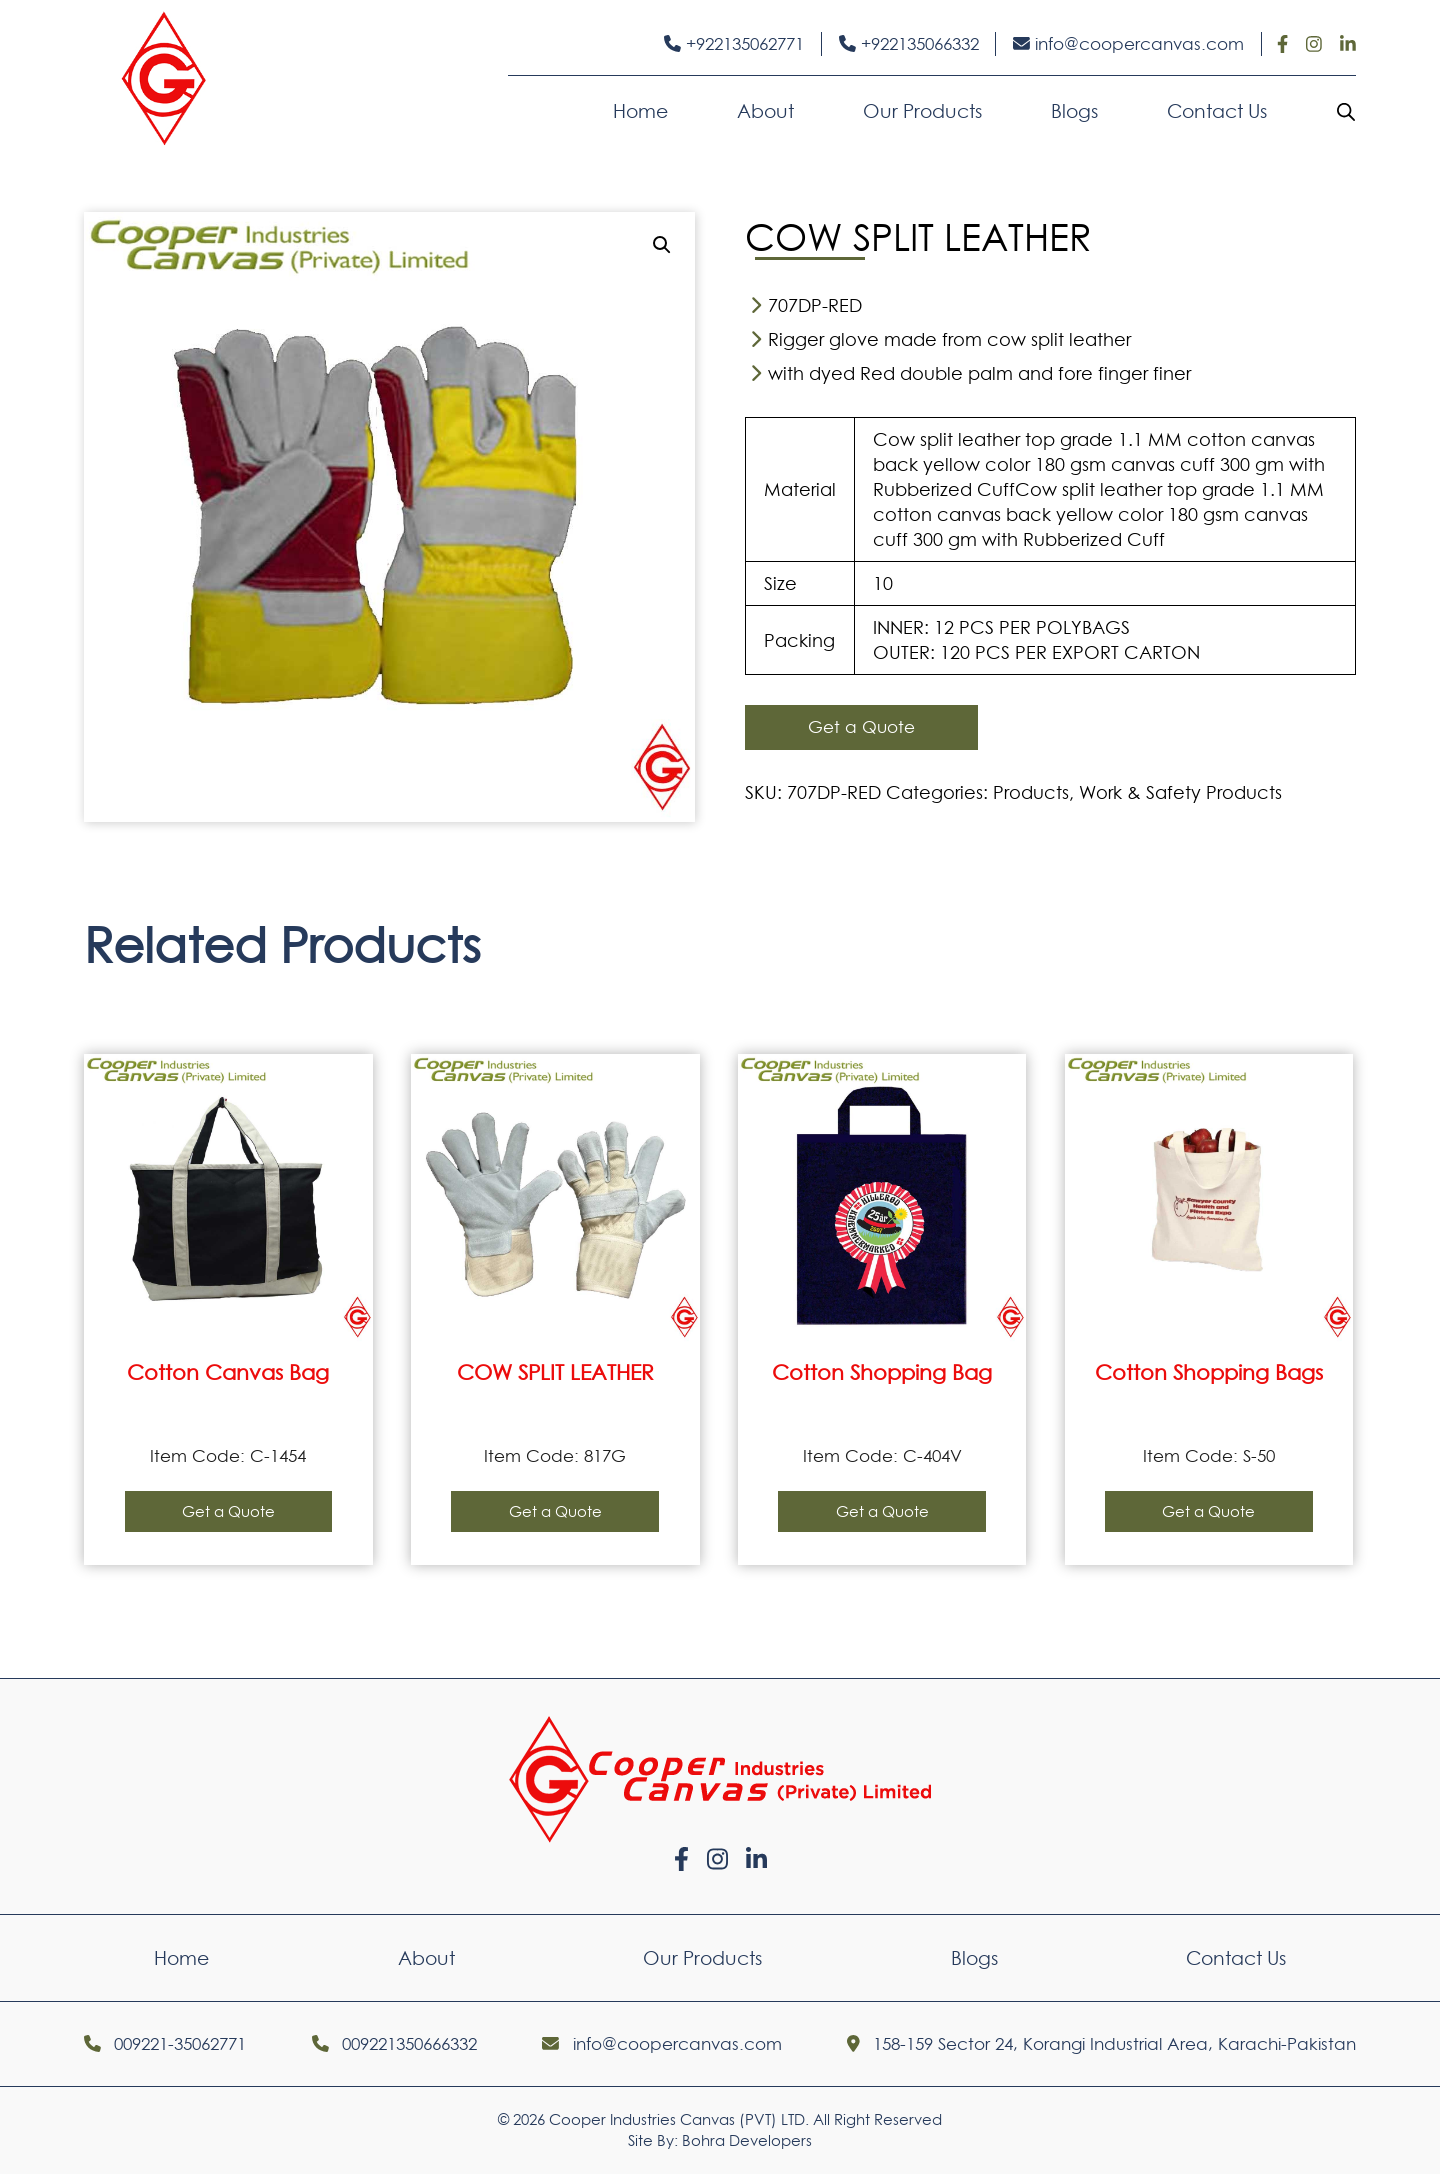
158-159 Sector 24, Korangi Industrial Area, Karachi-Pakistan (1101, 2044)
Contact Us (1217, 111)
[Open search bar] (1346, 111)
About (765, 111)
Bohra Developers (747, 2140)
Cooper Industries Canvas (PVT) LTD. (679, 2119)
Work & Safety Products (1180, 792)
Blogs (1074, 111)
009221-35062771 (165, 2044)
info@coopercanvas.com (1128, 44)
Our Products (922, 111)
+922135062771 (734, 44)
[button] (662, 245)
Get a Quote (861, 727)
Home (640, 111)
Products (1031, 792)
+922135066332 (909, 44)
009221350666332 (394, 2044)
